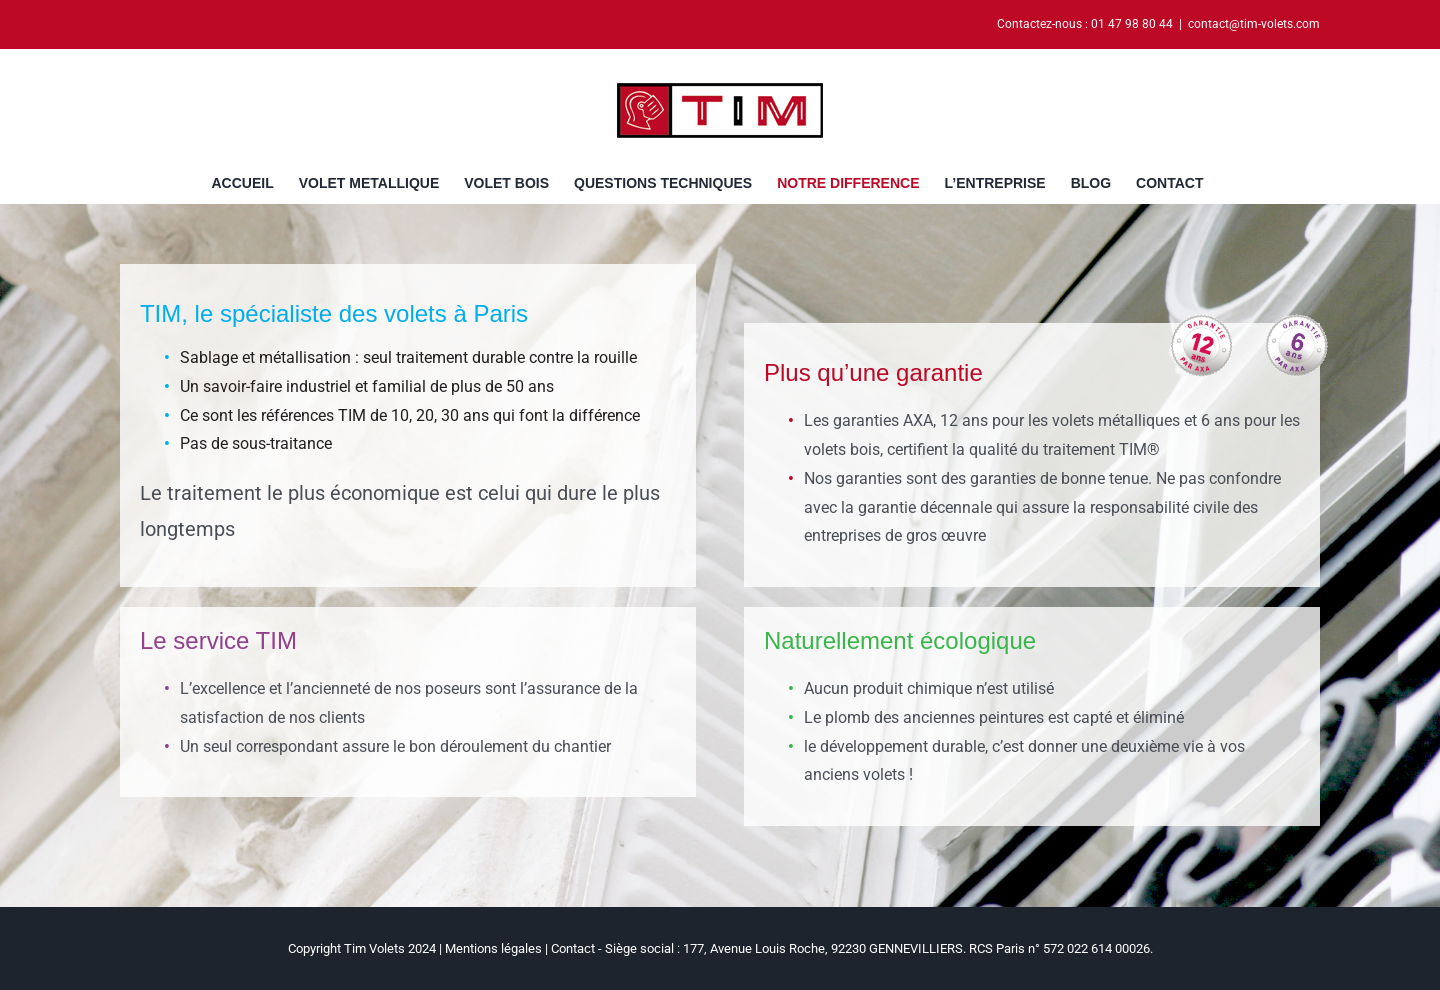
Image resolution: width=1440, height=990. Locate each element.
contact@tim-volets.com (1254, 24)
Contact (573, 948)
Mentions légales (493, 948)
